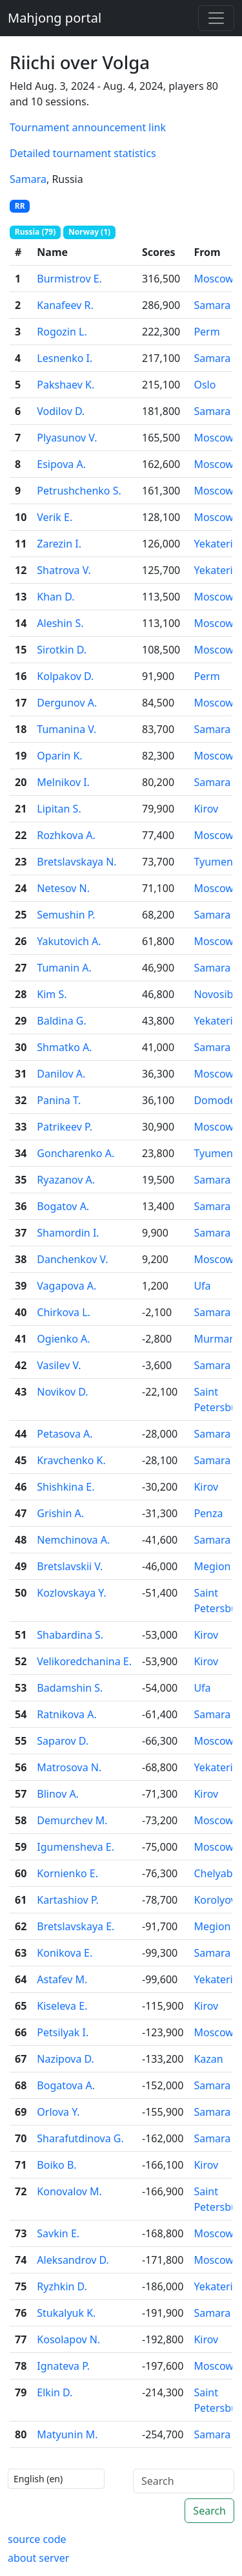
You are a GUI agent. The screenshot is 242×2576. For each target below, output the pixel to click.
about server (38, 2558)
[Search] (183, 2481)
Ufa (202, 1286)
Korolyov (215, 1900)
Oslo (205, 385)
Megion (212, 1566)
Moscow (213, 278)
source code (37, 2539)
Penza (208, 1513)
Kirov (206, 809)
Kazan (208, 2059)
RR (20, 205)
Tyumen (213, 862)
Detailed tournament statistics (83, 153)
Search (209, 2511)
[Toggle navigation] (216, 18)
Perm (206, 332)
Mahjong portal (54, 18)
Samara (28, 179)
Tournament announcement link (88, 127)
